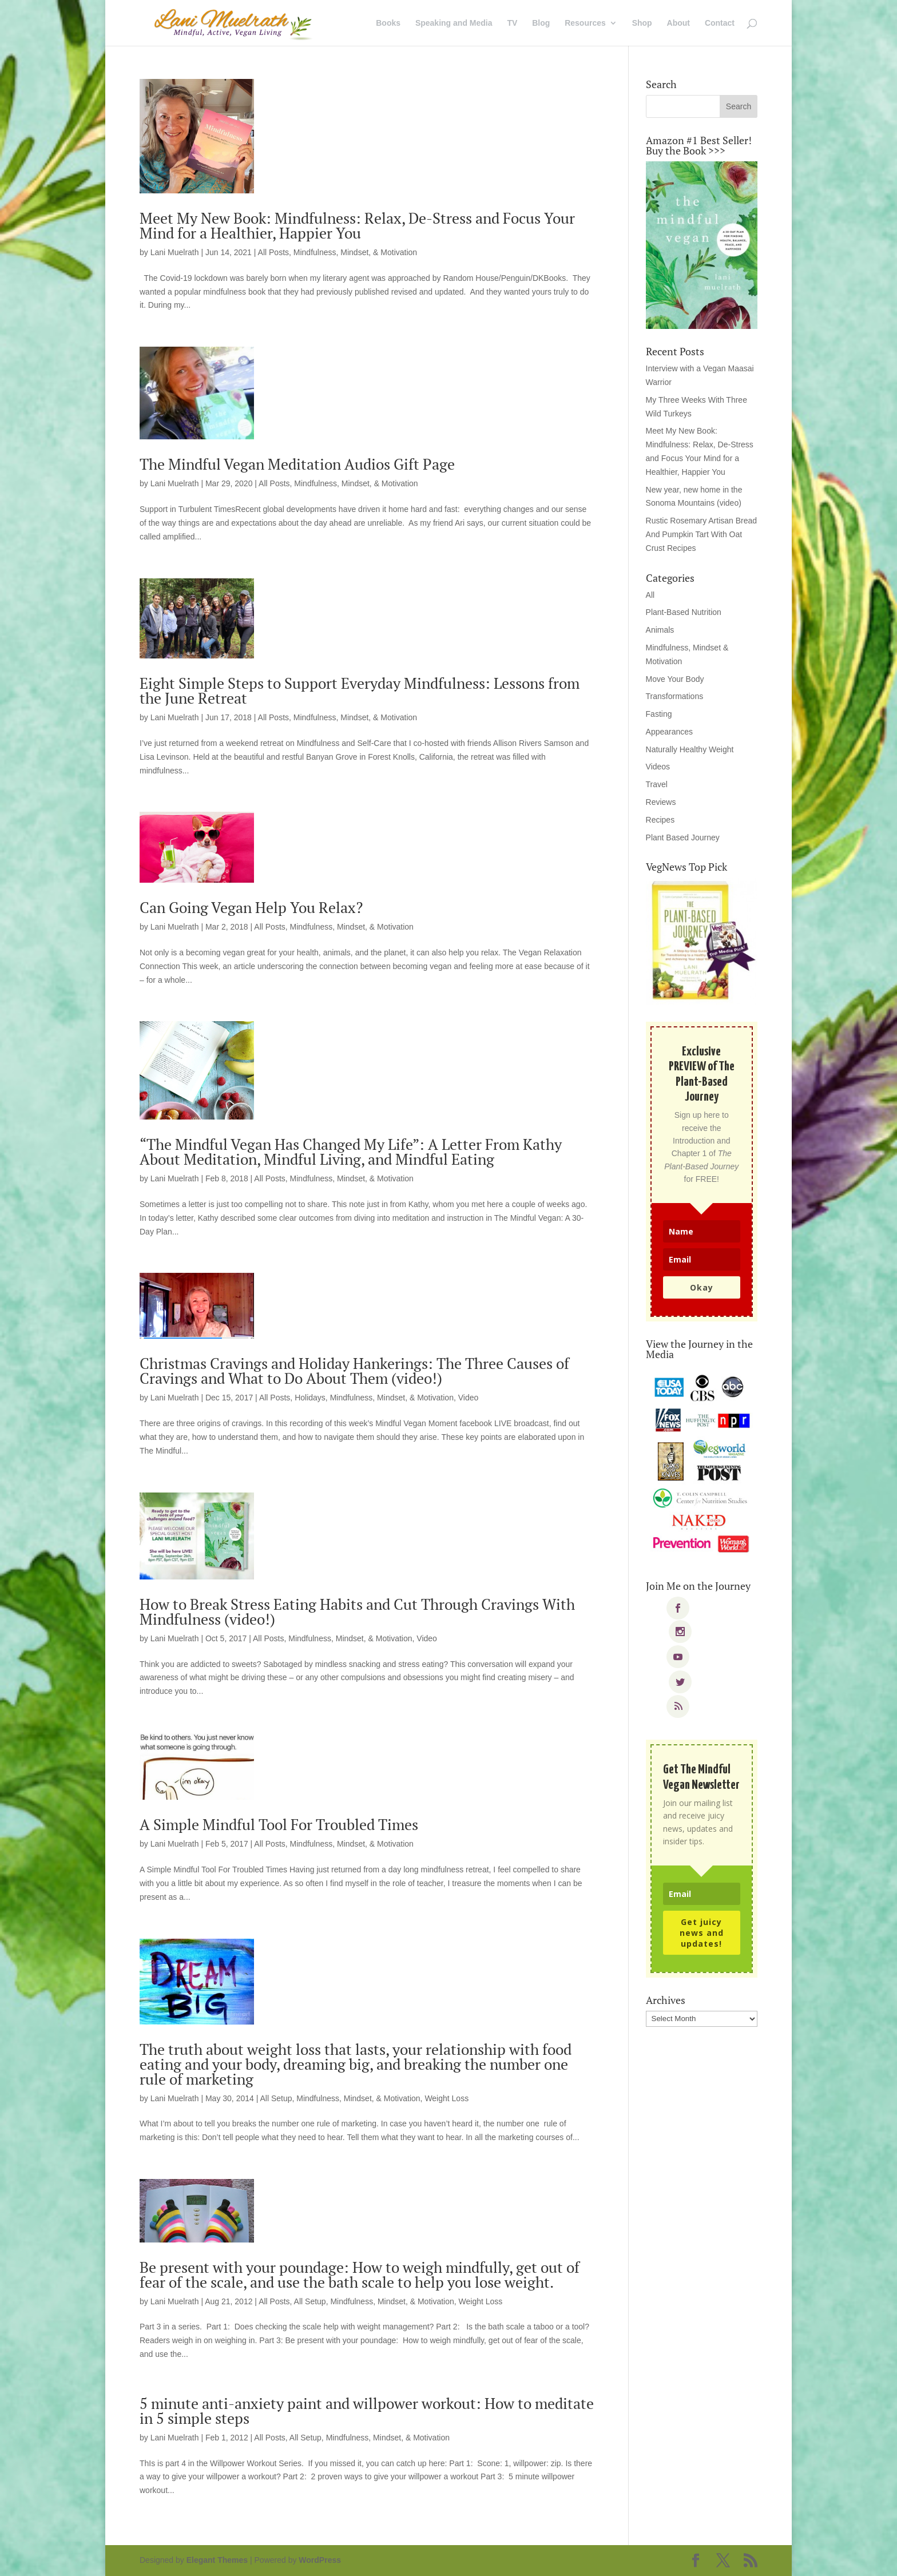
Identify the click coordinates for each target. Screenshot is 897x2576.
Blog (541, 23)
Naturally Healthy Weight (690, 749)
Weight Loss (446, 2098)
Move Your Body (675, 679)
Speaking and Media (454, 23)
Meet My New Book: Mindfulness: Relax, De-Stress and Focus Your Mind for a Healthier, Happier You (357, 225)
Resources (585, 23)
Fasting (659, 714)
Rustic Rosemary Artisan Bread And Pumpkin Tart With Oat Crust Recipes (701, 534)
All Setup (276, 2098)
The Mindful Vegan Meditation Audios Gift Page (297, 464)
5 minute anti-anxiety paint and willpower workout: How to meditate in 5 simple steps (367, 2411)
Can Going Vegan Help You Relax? (251, 907)
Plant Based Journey (683, 837)
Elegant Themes (217, 2560)
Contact (720, 23)
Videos (658, 766)
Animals (660, 629)
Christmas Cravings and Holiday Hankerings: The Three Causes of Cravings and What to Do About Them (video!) (354, 1371)
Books (388, 23)
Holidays (310, 1397)
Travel (657, 784)
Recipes (660, 819)
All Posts (273, 252)
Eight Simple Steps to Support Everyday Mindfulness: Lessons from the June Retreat (360, 690)
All (650, 595)
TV (512, 23)
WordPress (320, 2560)
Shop (642, 23)
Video (468, 1397)
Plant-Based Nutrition (683, 612)
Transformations (675, 696)
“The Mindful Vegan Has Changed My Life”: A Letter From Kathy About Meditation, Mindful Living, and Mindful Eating (351, 1151)
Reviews (661, 802)
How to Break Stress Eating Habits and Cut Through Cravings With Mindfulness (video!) (357, 1611)
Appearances (669, 731)
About (678, 23)
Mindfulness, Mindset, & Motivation (355, 252)
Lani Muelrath (174, 252)
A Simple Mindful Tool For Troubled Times (279, 1824)
